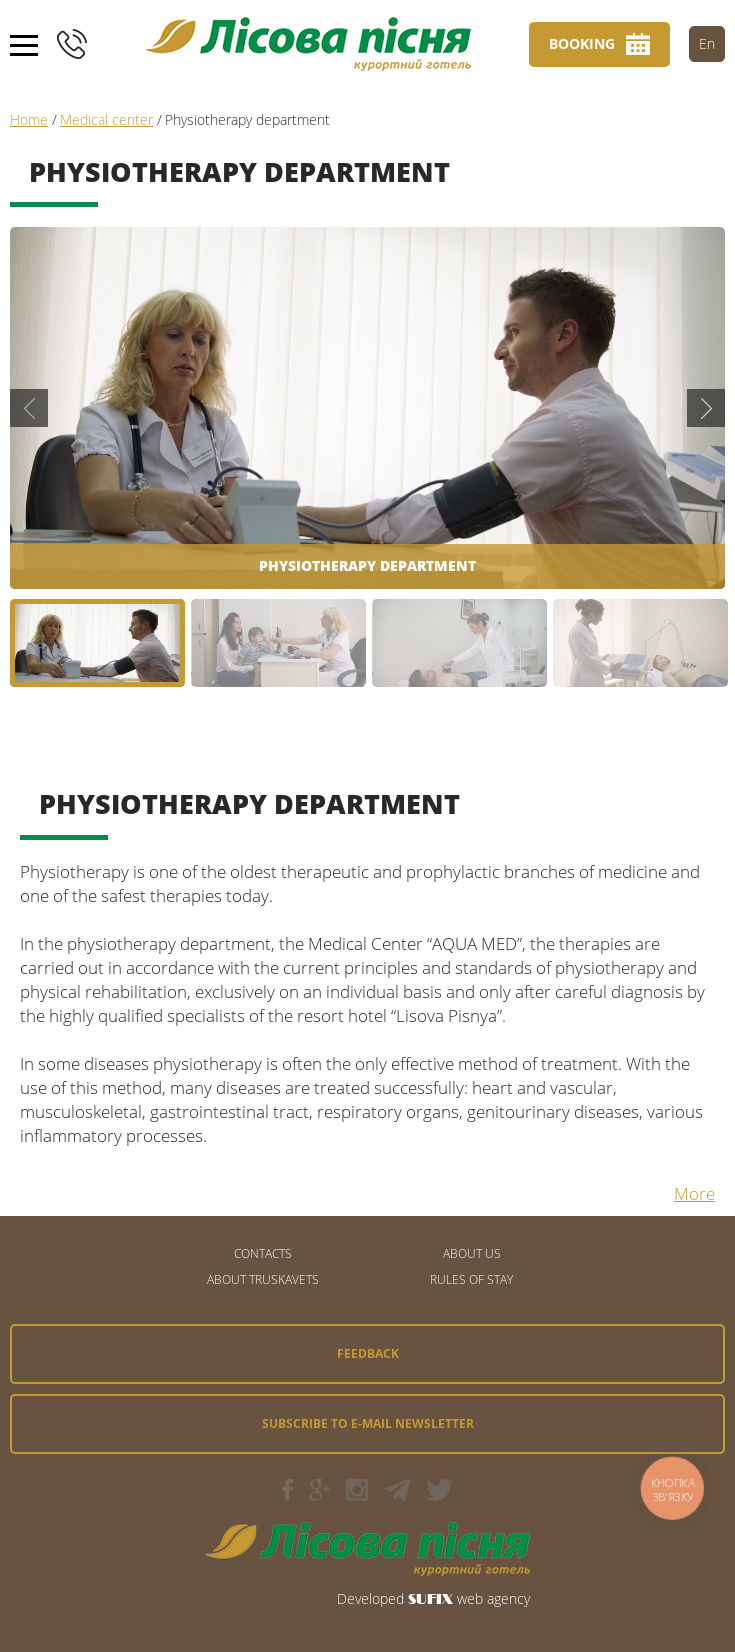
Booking (582, 43)
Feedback (368, 1353)
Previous (29, 408)
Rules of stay (471, 1279)
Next (706, 408)
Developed (370, 1598)
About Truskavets (263, 1279)
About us (472, 1253)
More (694, 1193)
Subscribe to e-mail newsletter (368, 1423)
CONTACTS (263, 1253)
